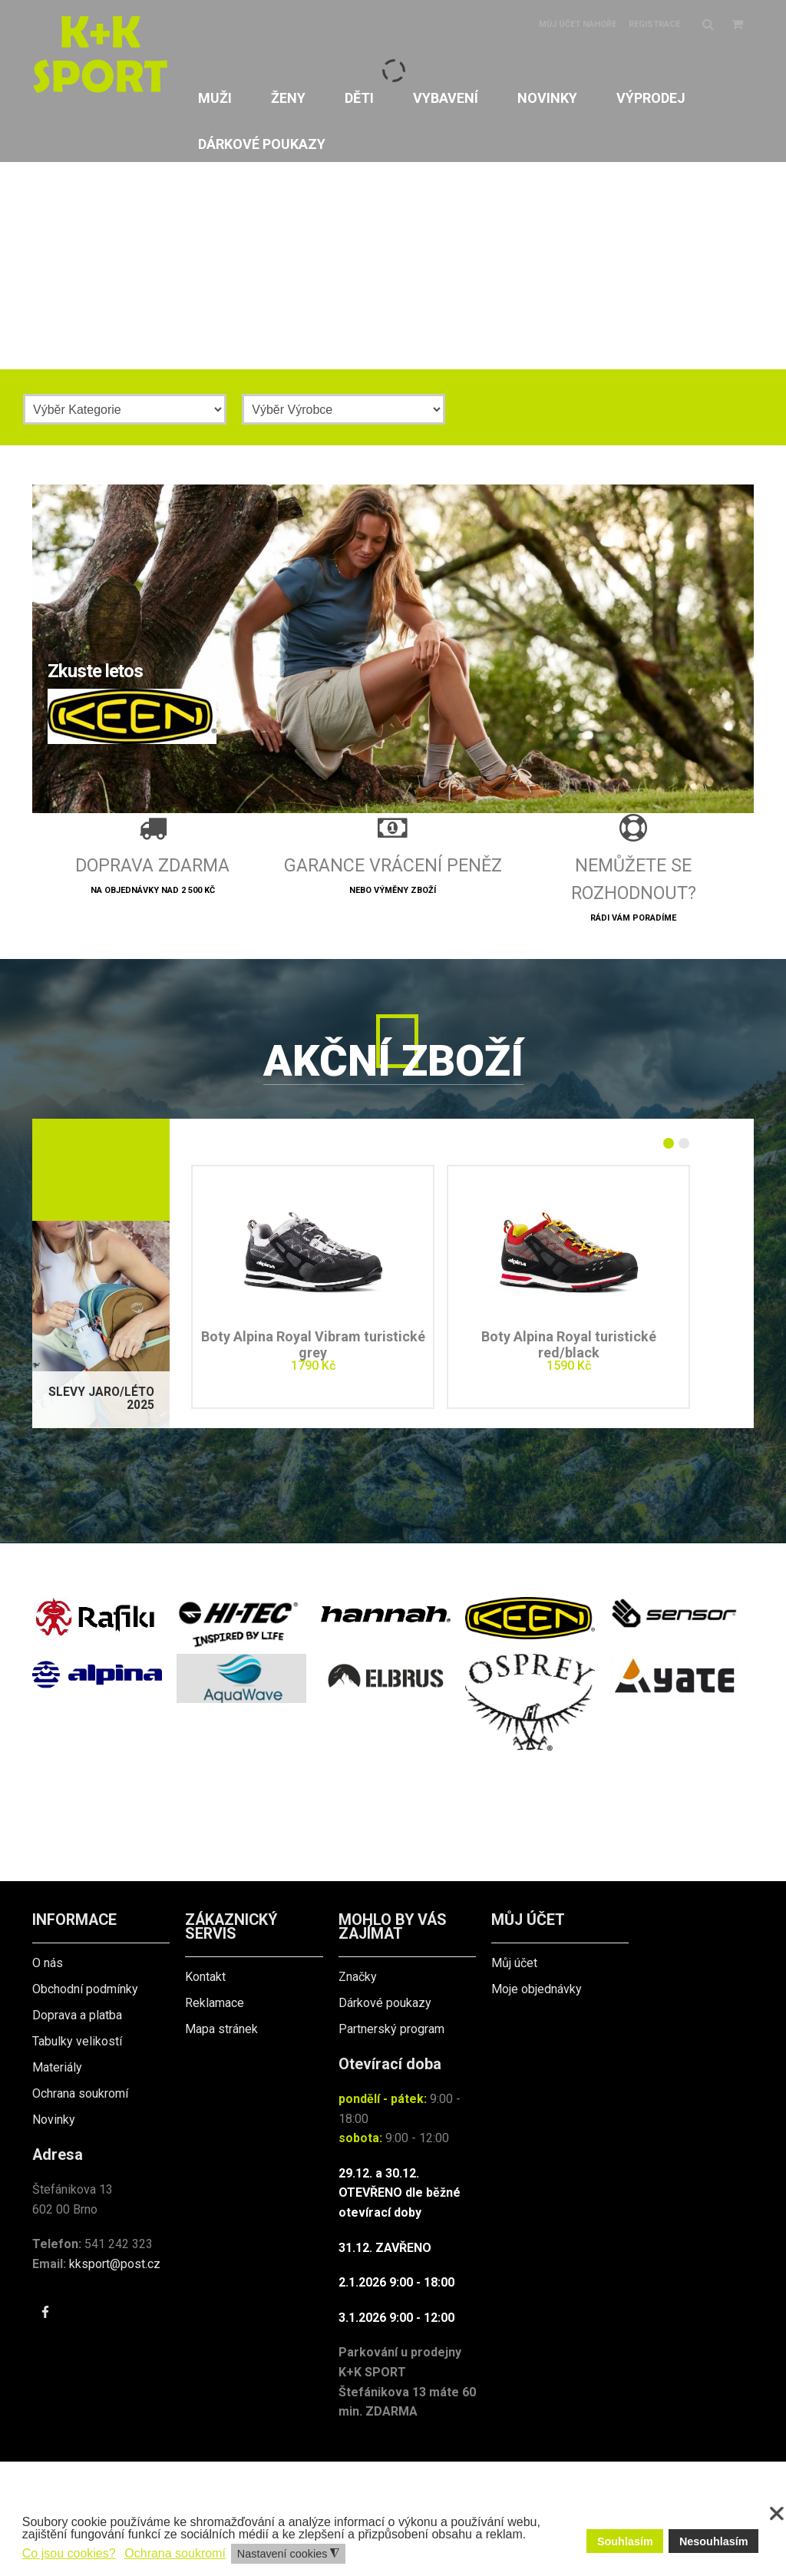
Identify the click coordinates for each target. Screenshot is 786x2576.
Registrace (654, 24)
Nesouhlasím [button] (713, 2541)
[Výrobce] (343, 409)
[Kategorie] (124, 409)
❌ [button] (776, 2513)
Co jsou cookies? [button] (69, 2553)
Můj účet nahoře (577, 24)
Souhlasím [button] (625, 2541)
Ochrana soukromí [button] (175, 2553)
